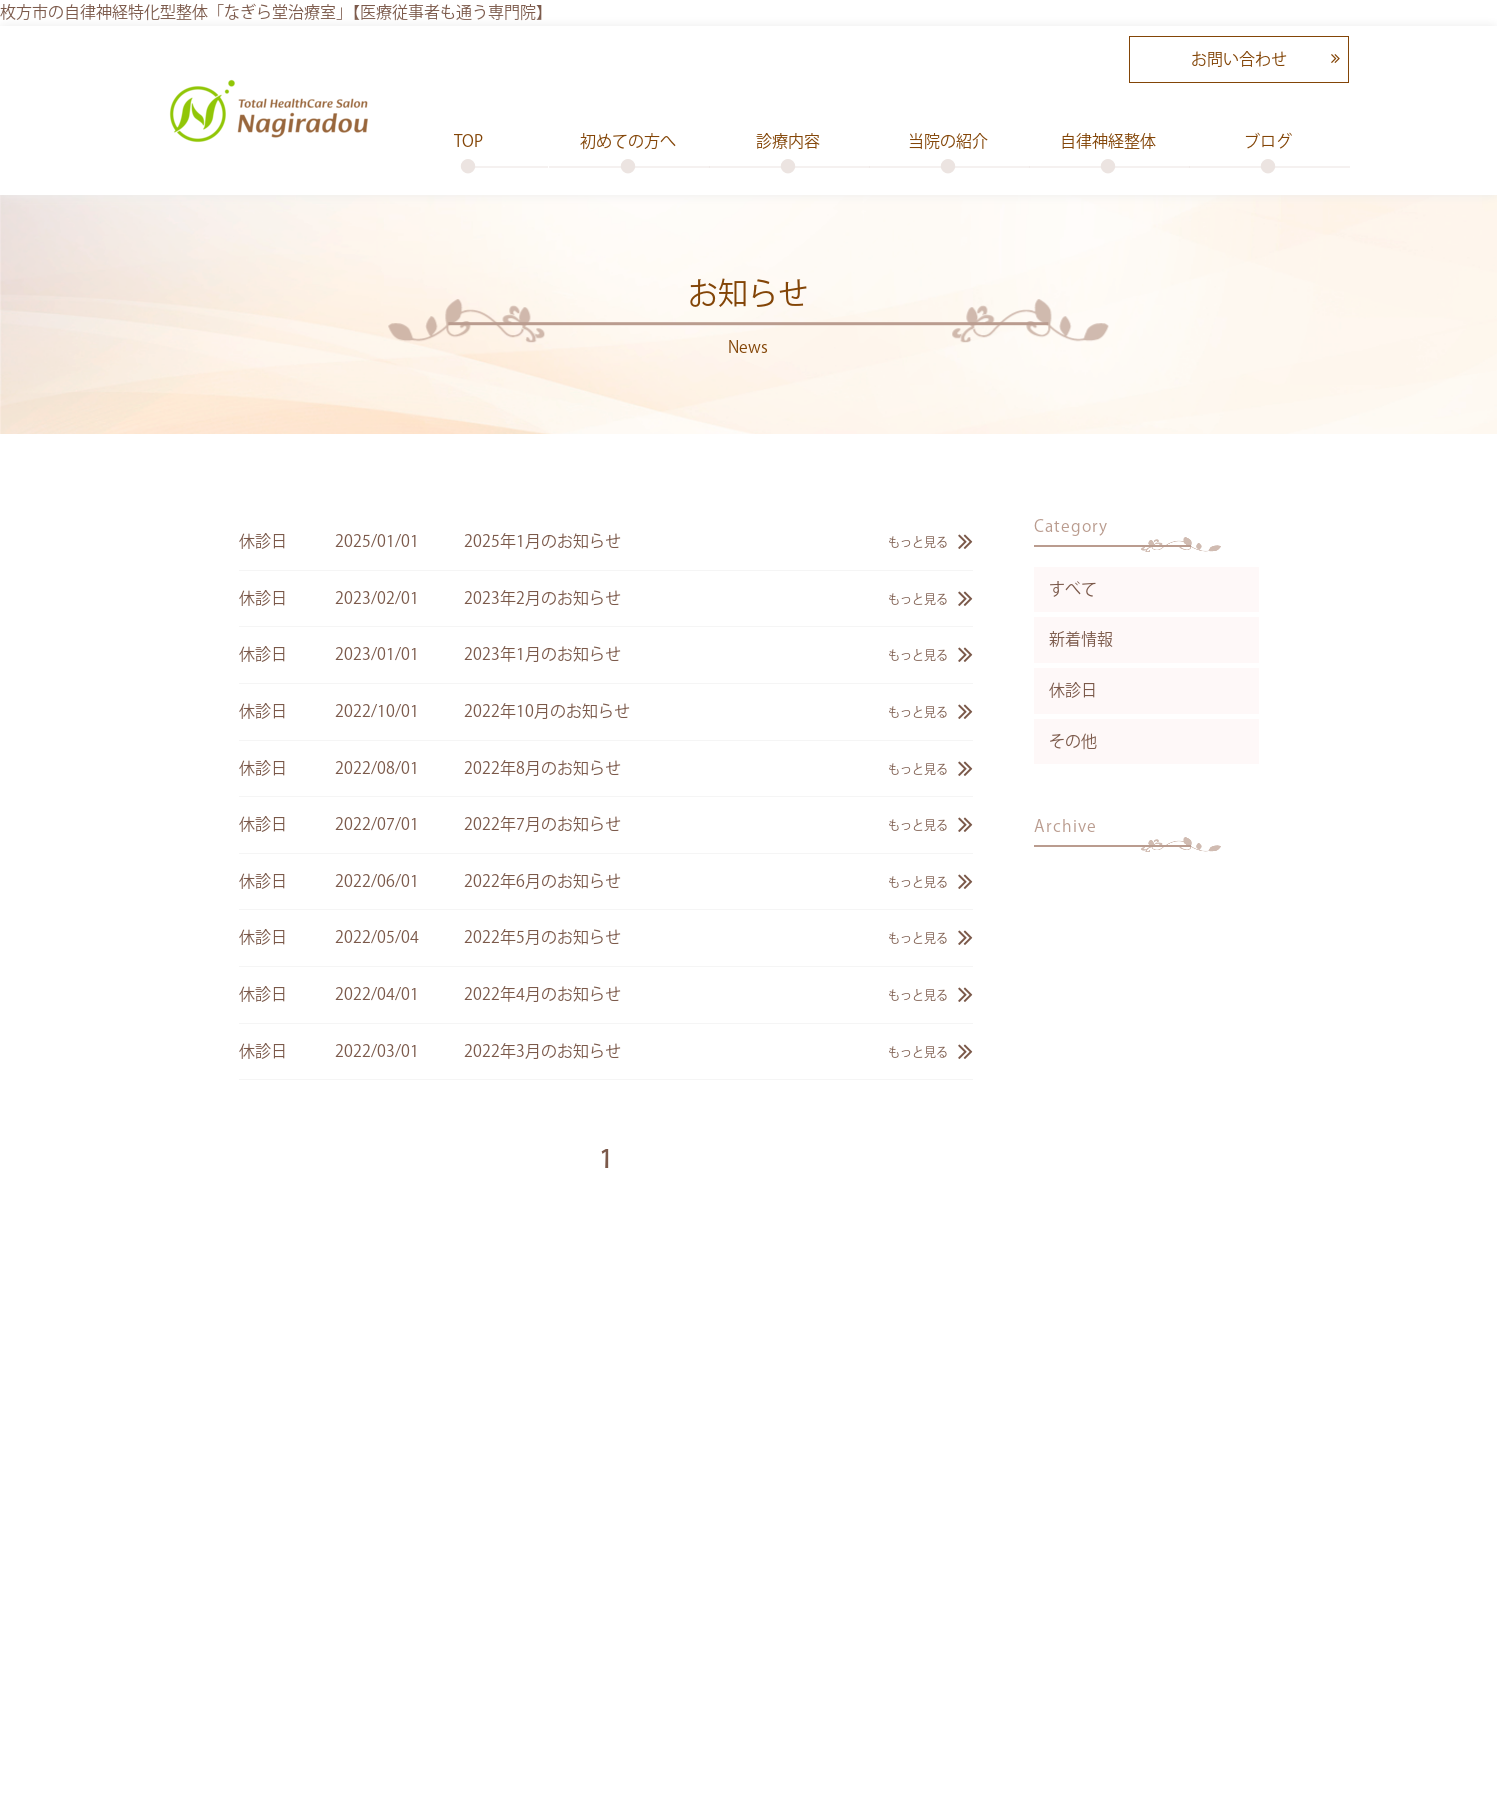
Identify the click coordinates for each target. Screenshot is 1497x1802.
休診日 (1073, 690)
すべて (1073, 589)
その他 (1073, 741)
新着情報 (1081, 639)
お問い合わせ (1239, 59)
